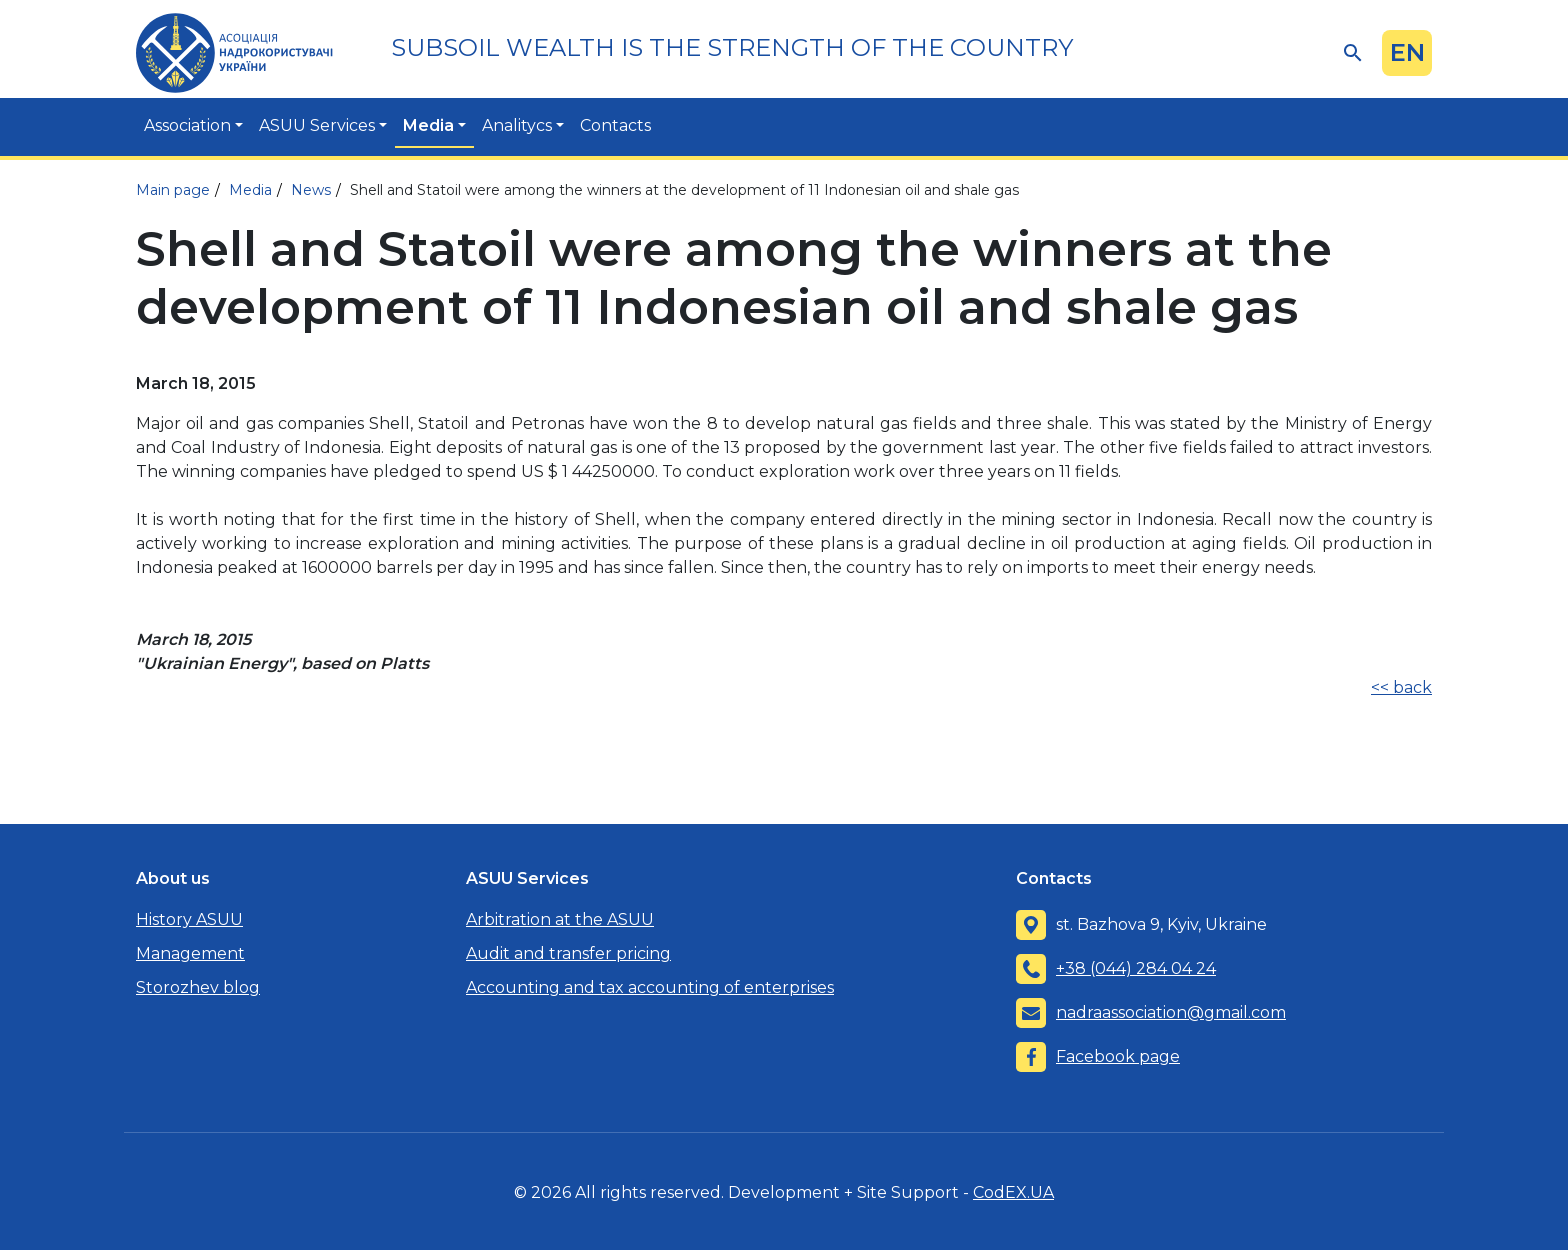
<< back (1401, 687)
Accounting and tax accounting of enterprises (650, 987)
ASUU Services (317, 125)
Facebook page (1118, 1056)
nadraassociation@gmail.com (1171, 1012)
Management (190, 953)
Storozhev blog (198, 987)
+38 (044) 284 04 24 (1136, 968)
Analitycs (517, 125)
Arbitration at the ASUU (560, 919)
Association (187, 125)
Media (428, 125)
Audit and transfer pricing (568, 953)
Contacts (615, 125)
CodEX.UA (1013, 1192)
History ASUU (189, 919)
